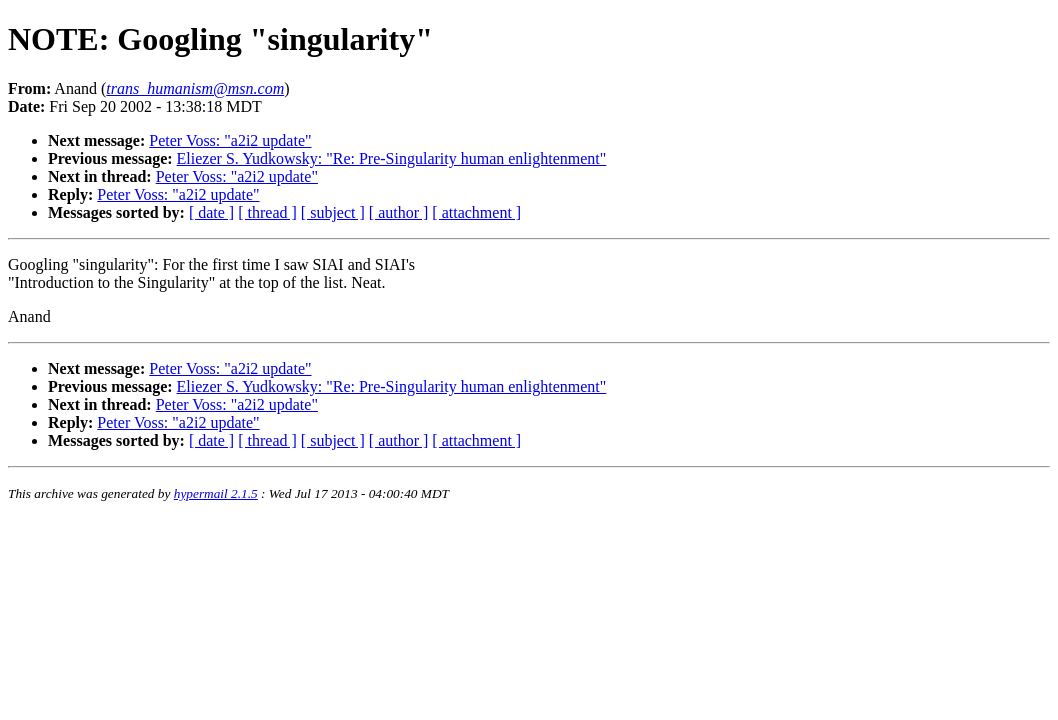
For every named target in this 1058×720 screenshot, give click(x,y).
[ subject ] (333, 212)
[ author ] (399, 212)
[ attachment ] (476, 212)
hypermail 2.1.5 (216, 493)
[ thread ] (267, 212)
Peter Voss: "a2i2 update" (230, 140)
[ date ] (211, 212)
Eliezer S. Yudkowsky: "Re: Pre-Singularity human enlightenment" (392, 158)
